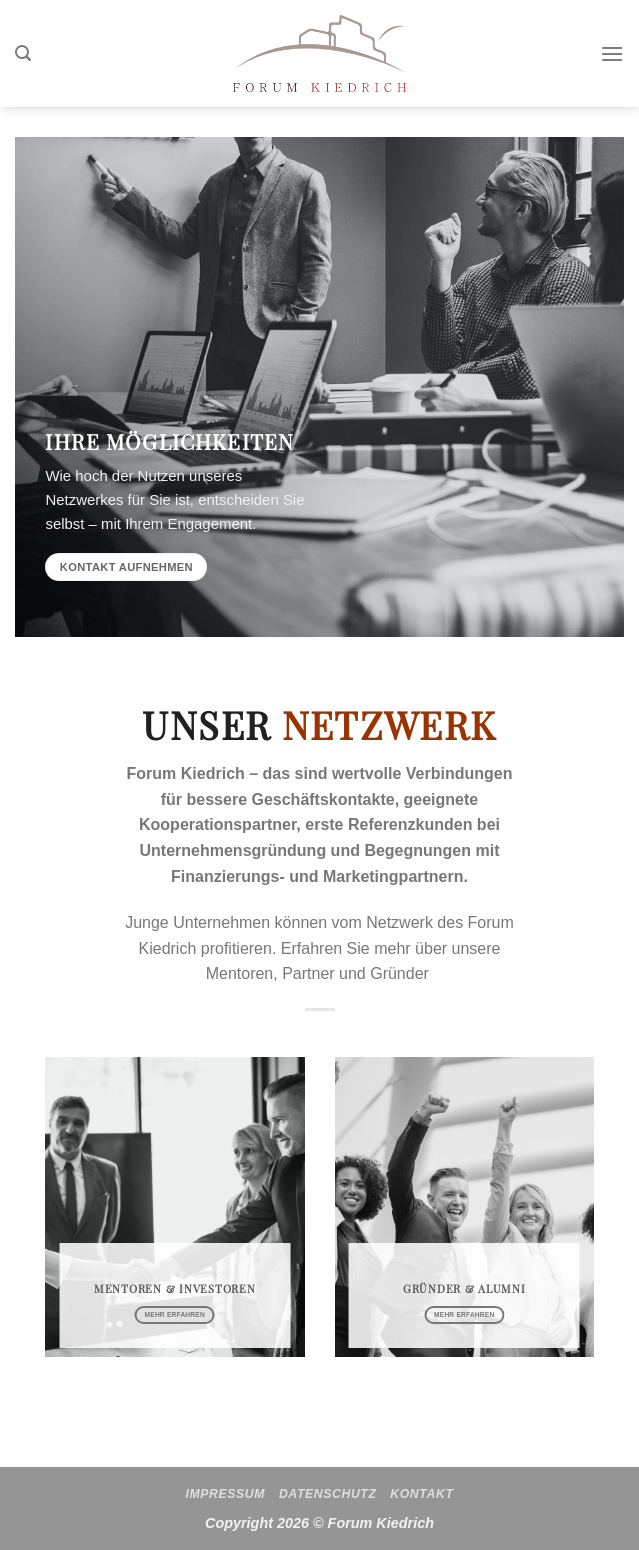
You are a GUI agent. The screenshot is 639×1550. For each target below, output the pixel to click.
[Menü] (612, 53)
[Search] (23, 53)
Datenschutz (328, 1494)
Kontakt (421, 1494)
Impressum (226, 1494)
